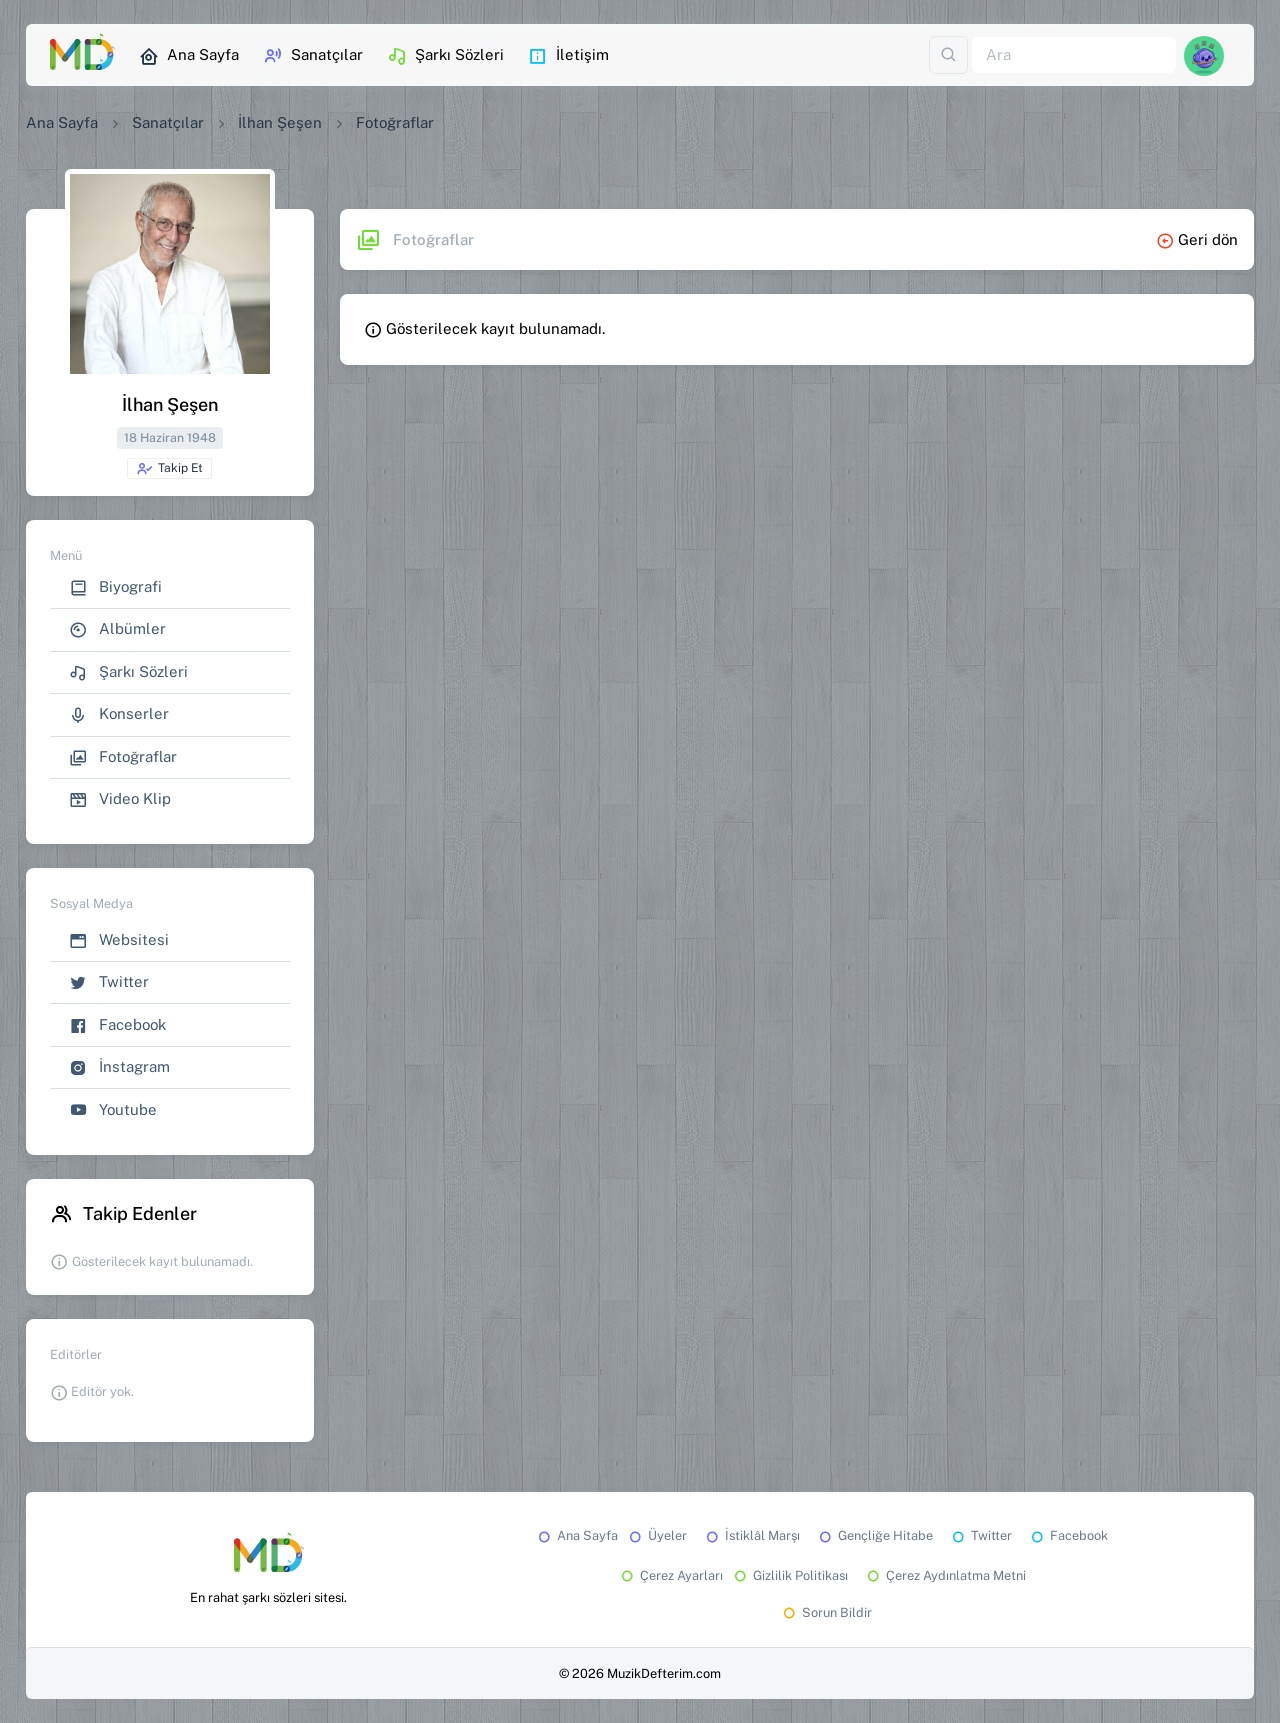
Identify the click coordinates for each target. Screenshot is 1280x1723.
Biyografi (115, 587)
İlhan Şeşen (280, 122)
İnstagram (119, 1067)
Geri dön (1197, 239)
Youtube (113, 1110)
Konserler (119, 714)
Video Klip (120, 799)
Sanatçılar (313, 56)
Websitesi (119, 940)
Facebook (117, 1025)
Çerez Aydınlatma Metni (945, 1575)
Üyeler (656, 1535)
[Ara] (1074, 55)
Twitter (109, 982)
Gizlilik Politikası (789, 1575)
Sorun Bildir (826, 1612)
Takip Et (169, 469)
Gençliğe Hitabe (874, 1535)
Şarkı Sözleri (445, 56)
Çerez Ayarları (670, 1575)
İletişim (568, 56)
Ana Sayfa (189, 56)
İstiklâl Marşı (751, 1535)
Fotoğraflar (123, 757)
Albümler (117, 629)
